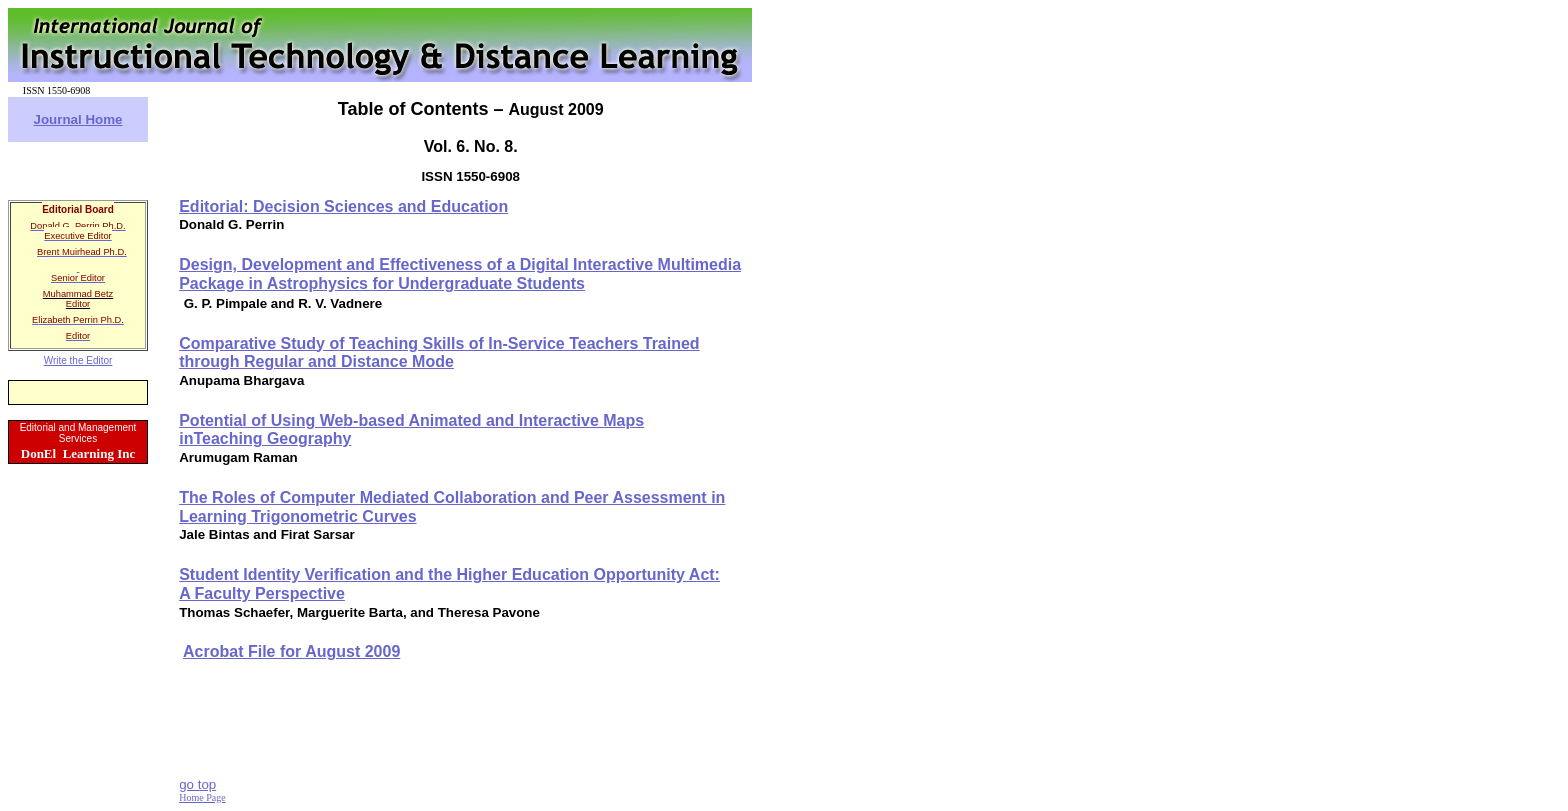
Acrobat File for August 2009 (291, 651)
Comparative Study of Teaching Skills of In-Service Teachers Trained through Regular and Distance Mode (439, 353)
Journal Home (78, 119)
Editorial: (343, 206)
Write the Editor (78, 360)
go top (197, 784)
